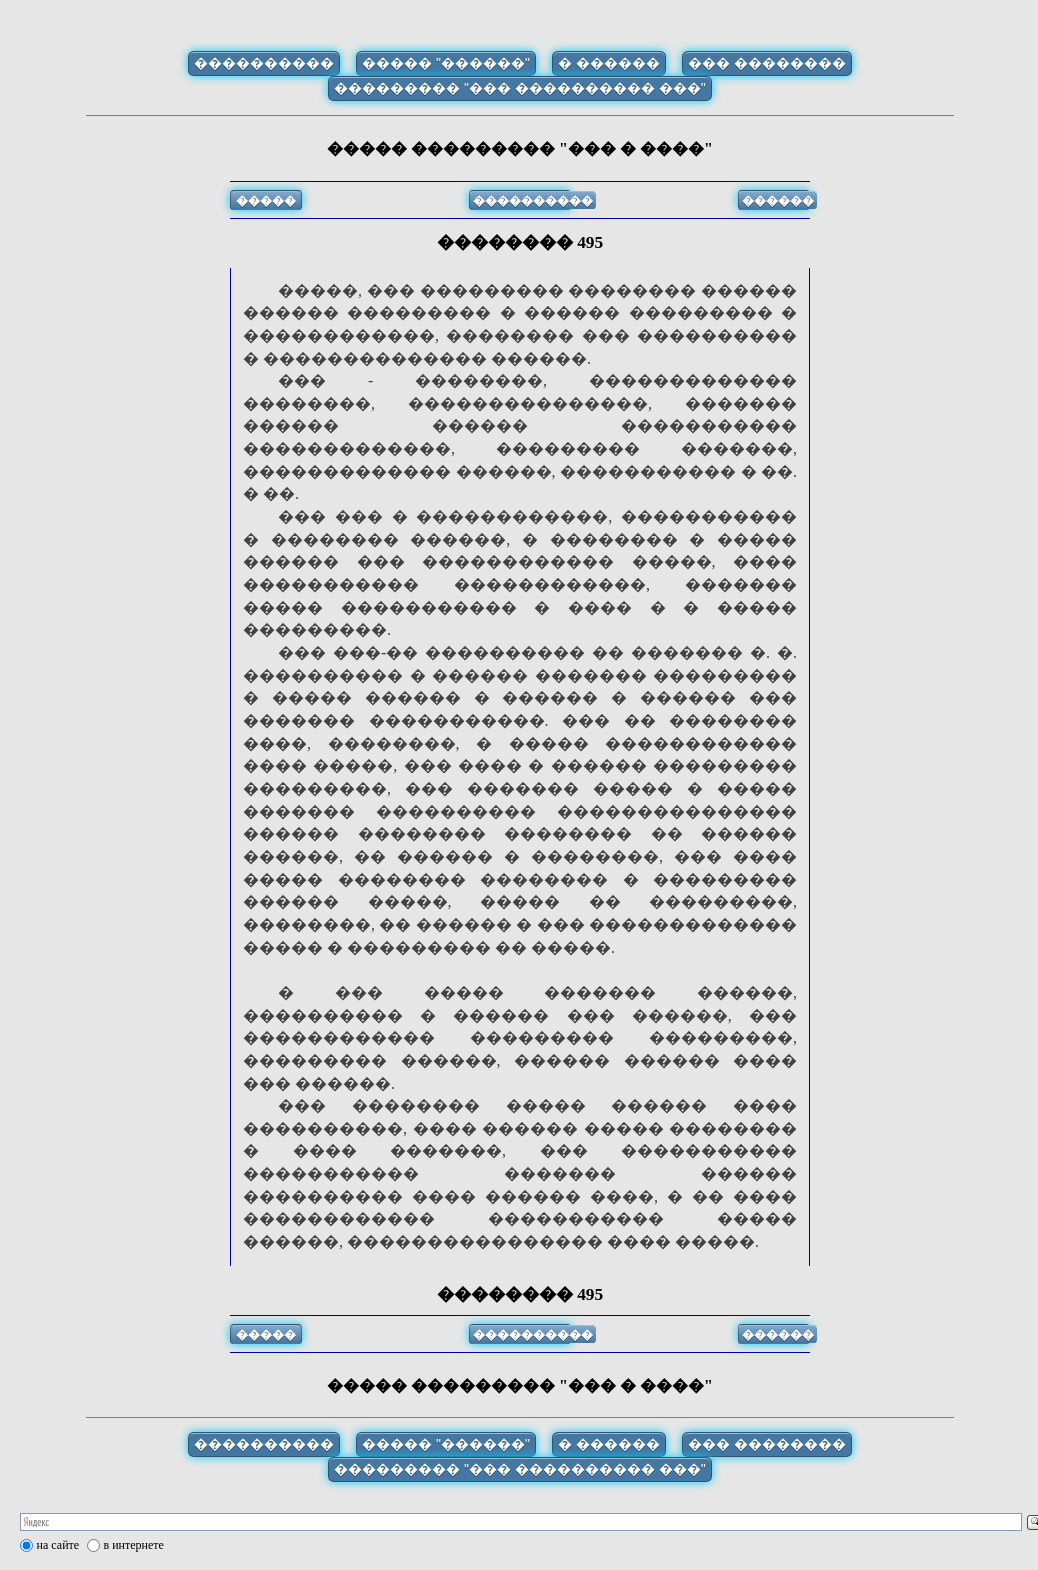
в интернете (134, 1545)
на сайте (58, 1545)
